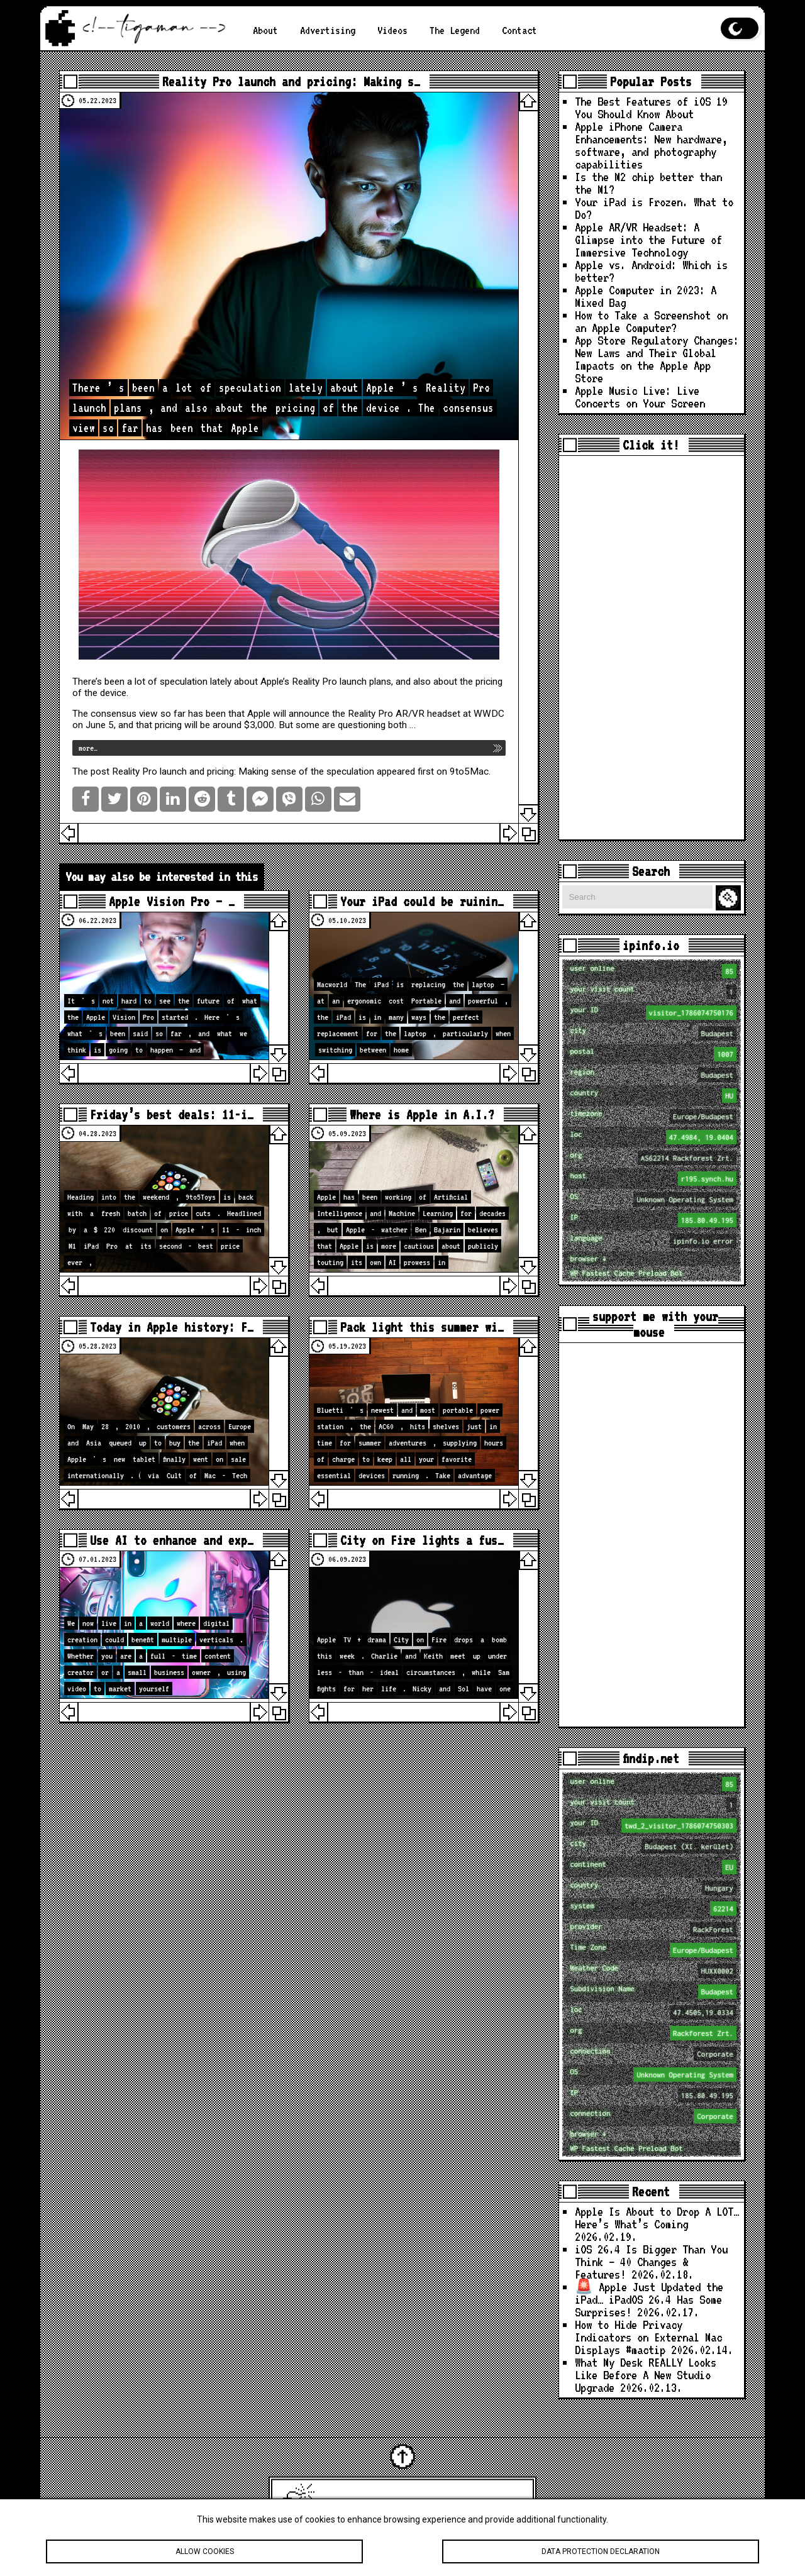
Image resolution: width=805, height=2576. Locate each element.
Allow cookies (204, 2553)
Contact (519, 30)
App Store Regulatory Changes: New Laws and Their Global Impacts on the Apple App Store (657, 359)
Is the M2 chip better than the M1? (648, 183)
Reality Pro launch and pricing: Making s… (291, 81)
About (265, 30)
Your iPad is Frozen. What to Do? (654, 208)
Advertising (327, 30)
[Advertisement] (651, 647)
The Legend (455, 30)
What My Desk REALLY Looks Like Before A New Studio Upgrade (645, 2375)
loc (653, 1137)
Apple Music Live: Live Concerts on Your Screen (640, 397)
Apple (258, 713)
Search (730, 898)
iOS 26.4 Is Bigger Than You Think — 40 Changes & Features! (651, 2262)
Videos (392, 30)
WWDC (489, 713)
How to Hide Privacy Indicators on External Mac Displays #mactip (648, 2337)
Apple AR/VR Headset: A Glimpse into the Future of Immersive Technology (648, 240)
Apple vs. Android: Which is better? (651, 271)
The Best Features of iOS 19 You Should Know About (651, 107)
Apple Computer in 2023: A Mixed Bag (645, 296)
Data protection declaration (600, 2553)
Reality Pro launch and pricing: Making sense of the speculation (243, 771)
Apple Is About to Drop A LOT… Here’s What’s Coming (657, 2217)
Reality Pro (314, 681)
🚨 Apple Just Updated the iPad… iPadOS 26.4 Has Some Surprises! (649, 2299)
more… (88, 748)
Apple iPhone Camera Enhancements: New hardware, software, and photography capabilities (651, 145)
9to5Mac (469, 771)
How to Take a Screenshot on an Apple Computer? (651, 321)
